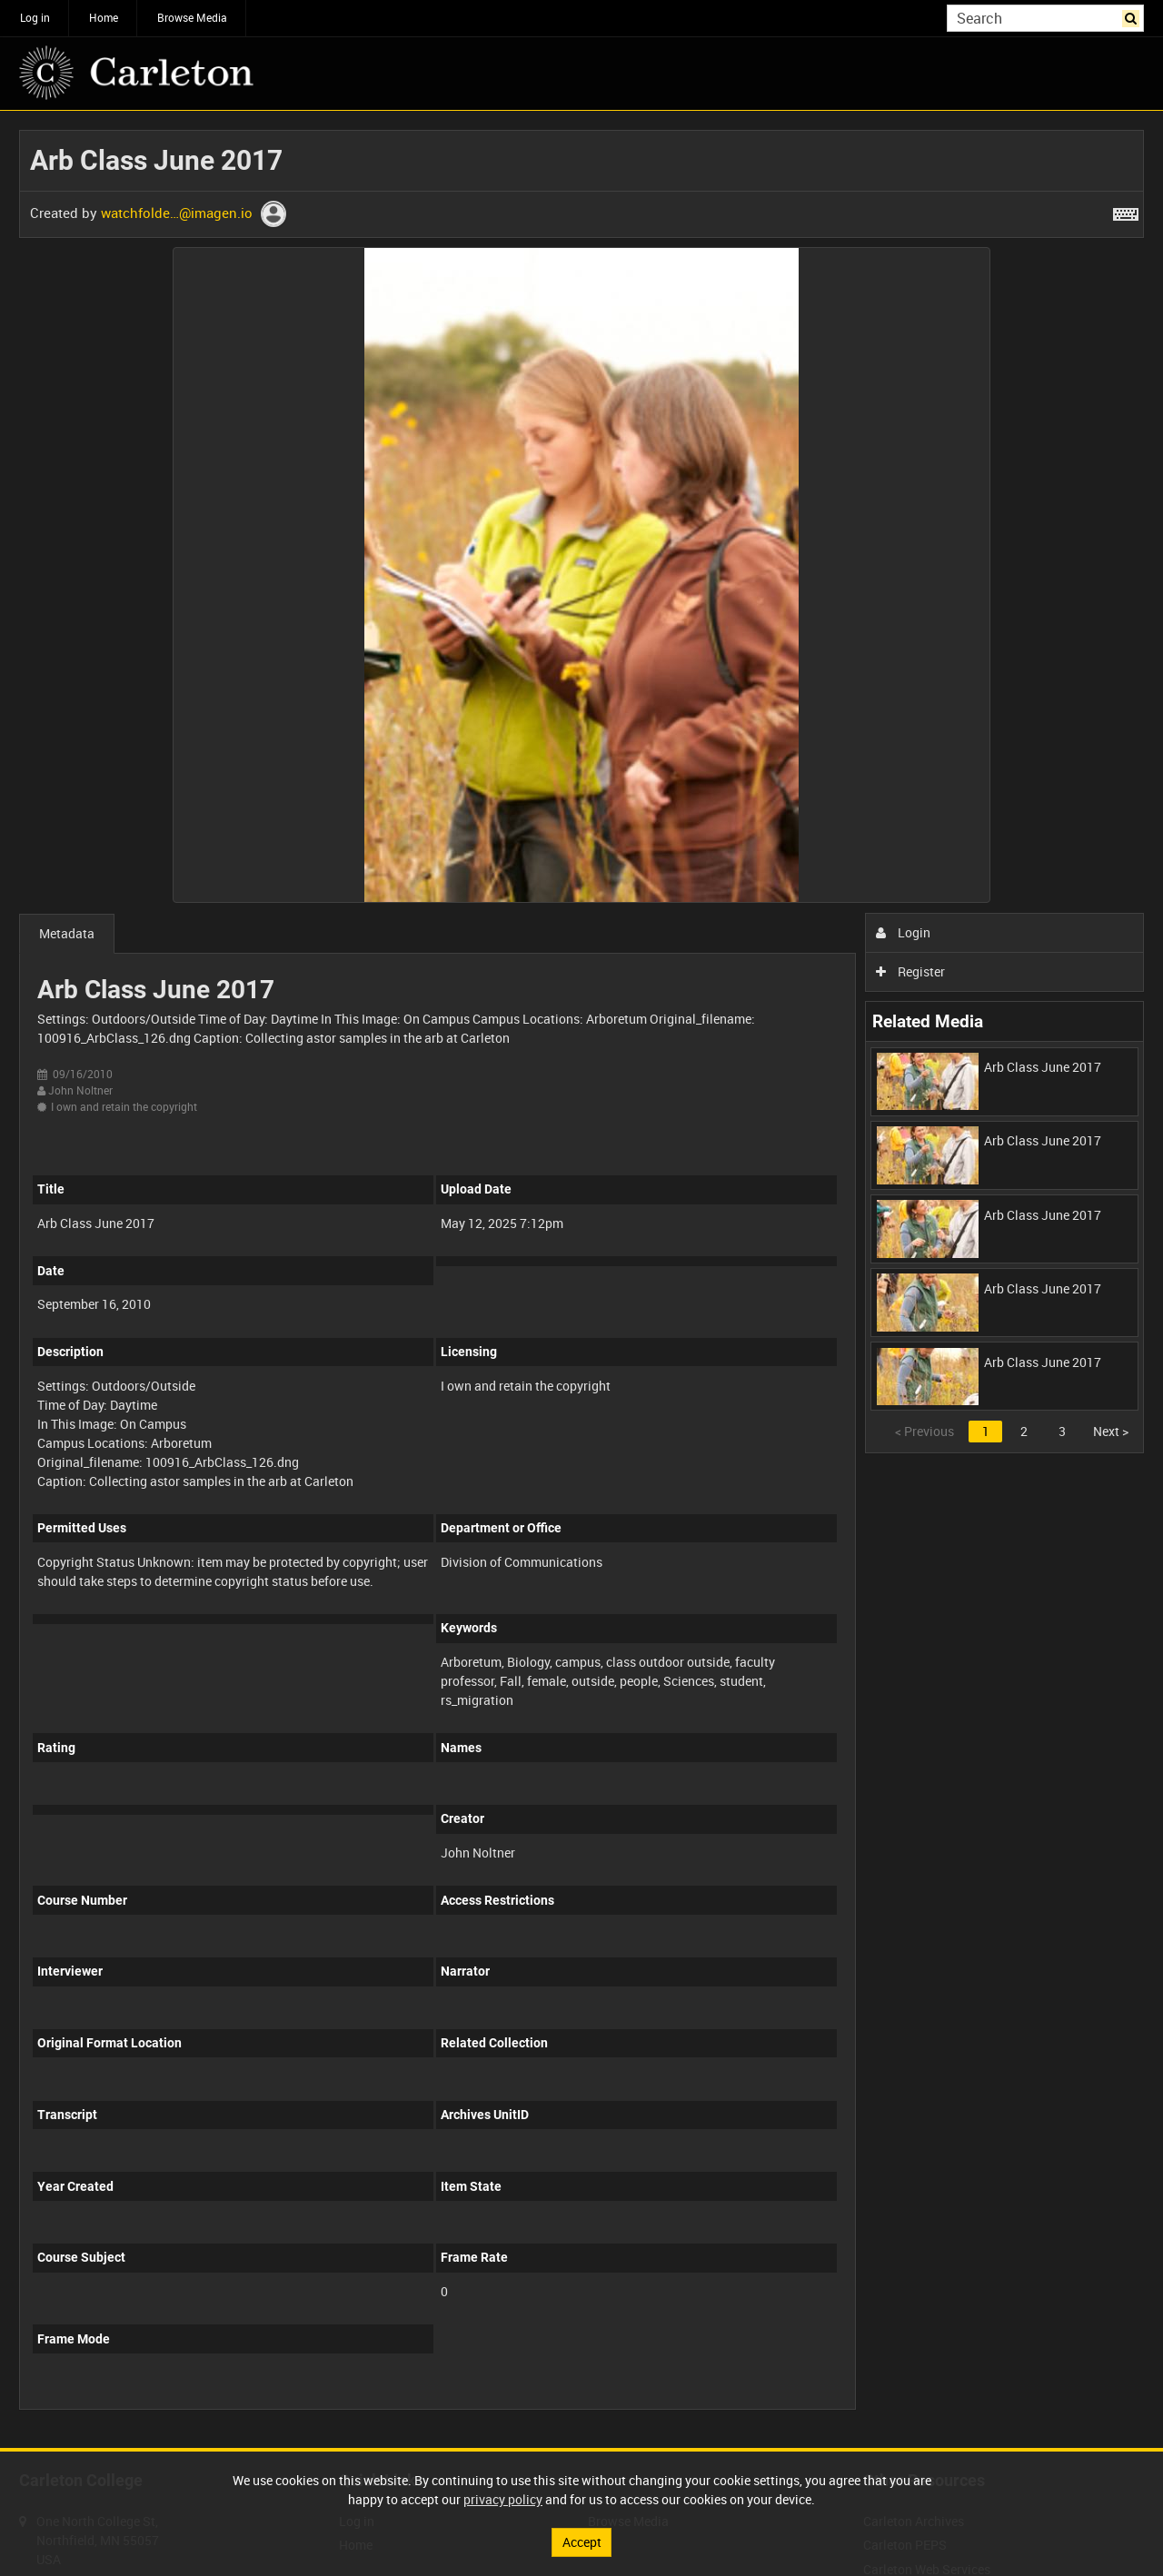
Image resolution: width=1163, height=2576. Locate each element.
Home (103, 17)
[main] (581, 1279)
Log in (35, 17)
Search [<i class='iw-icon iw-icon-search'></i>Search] (1133, 16)
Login (903, 932)
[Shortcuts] (1125, 211)
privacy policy (502, 2499)
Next (1110, 1431)
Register (911, 971)
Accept (581, 2542)
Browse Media (192, 17)
